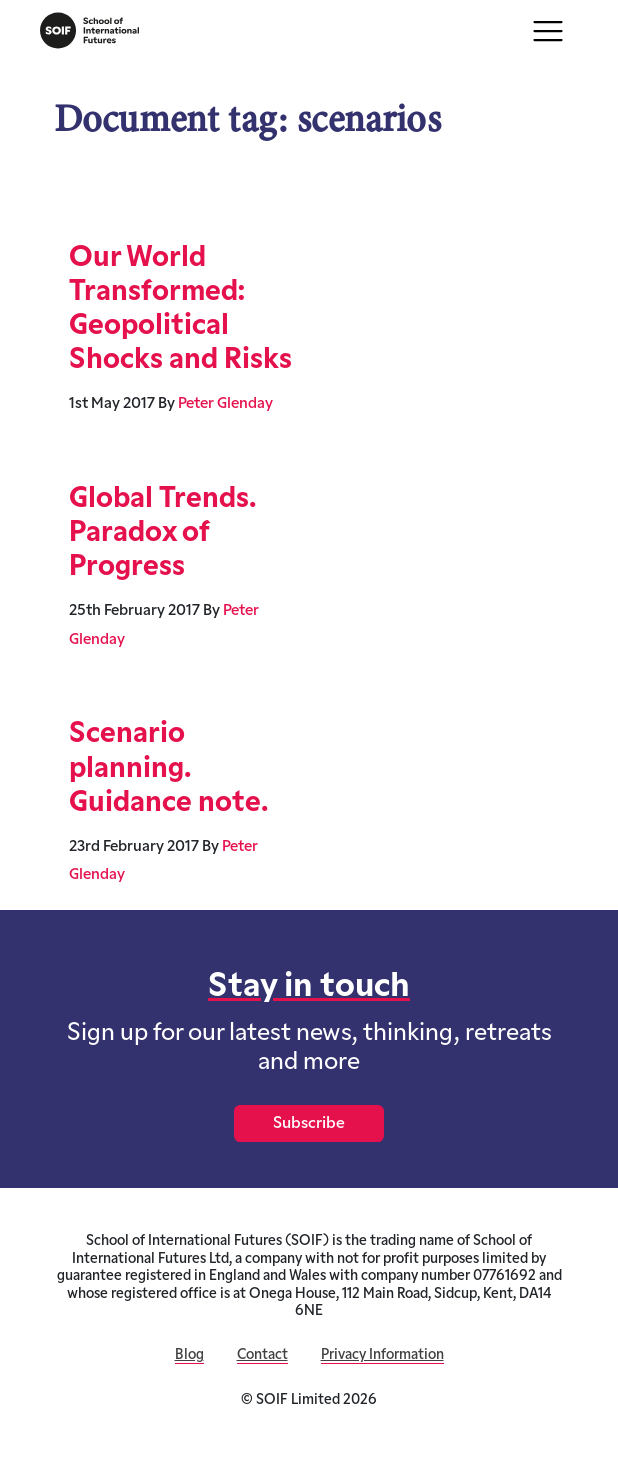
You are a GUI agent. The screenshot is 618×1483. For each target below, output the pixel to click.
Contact (262, 1355)
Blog (189, 1355)
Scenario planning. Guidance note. (168, 769)
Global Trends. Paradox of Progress (162, 534)
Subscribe (309, 1124)
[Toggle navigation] (548, 31)
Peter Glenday (225, 404)
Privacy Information (382, 1355)
